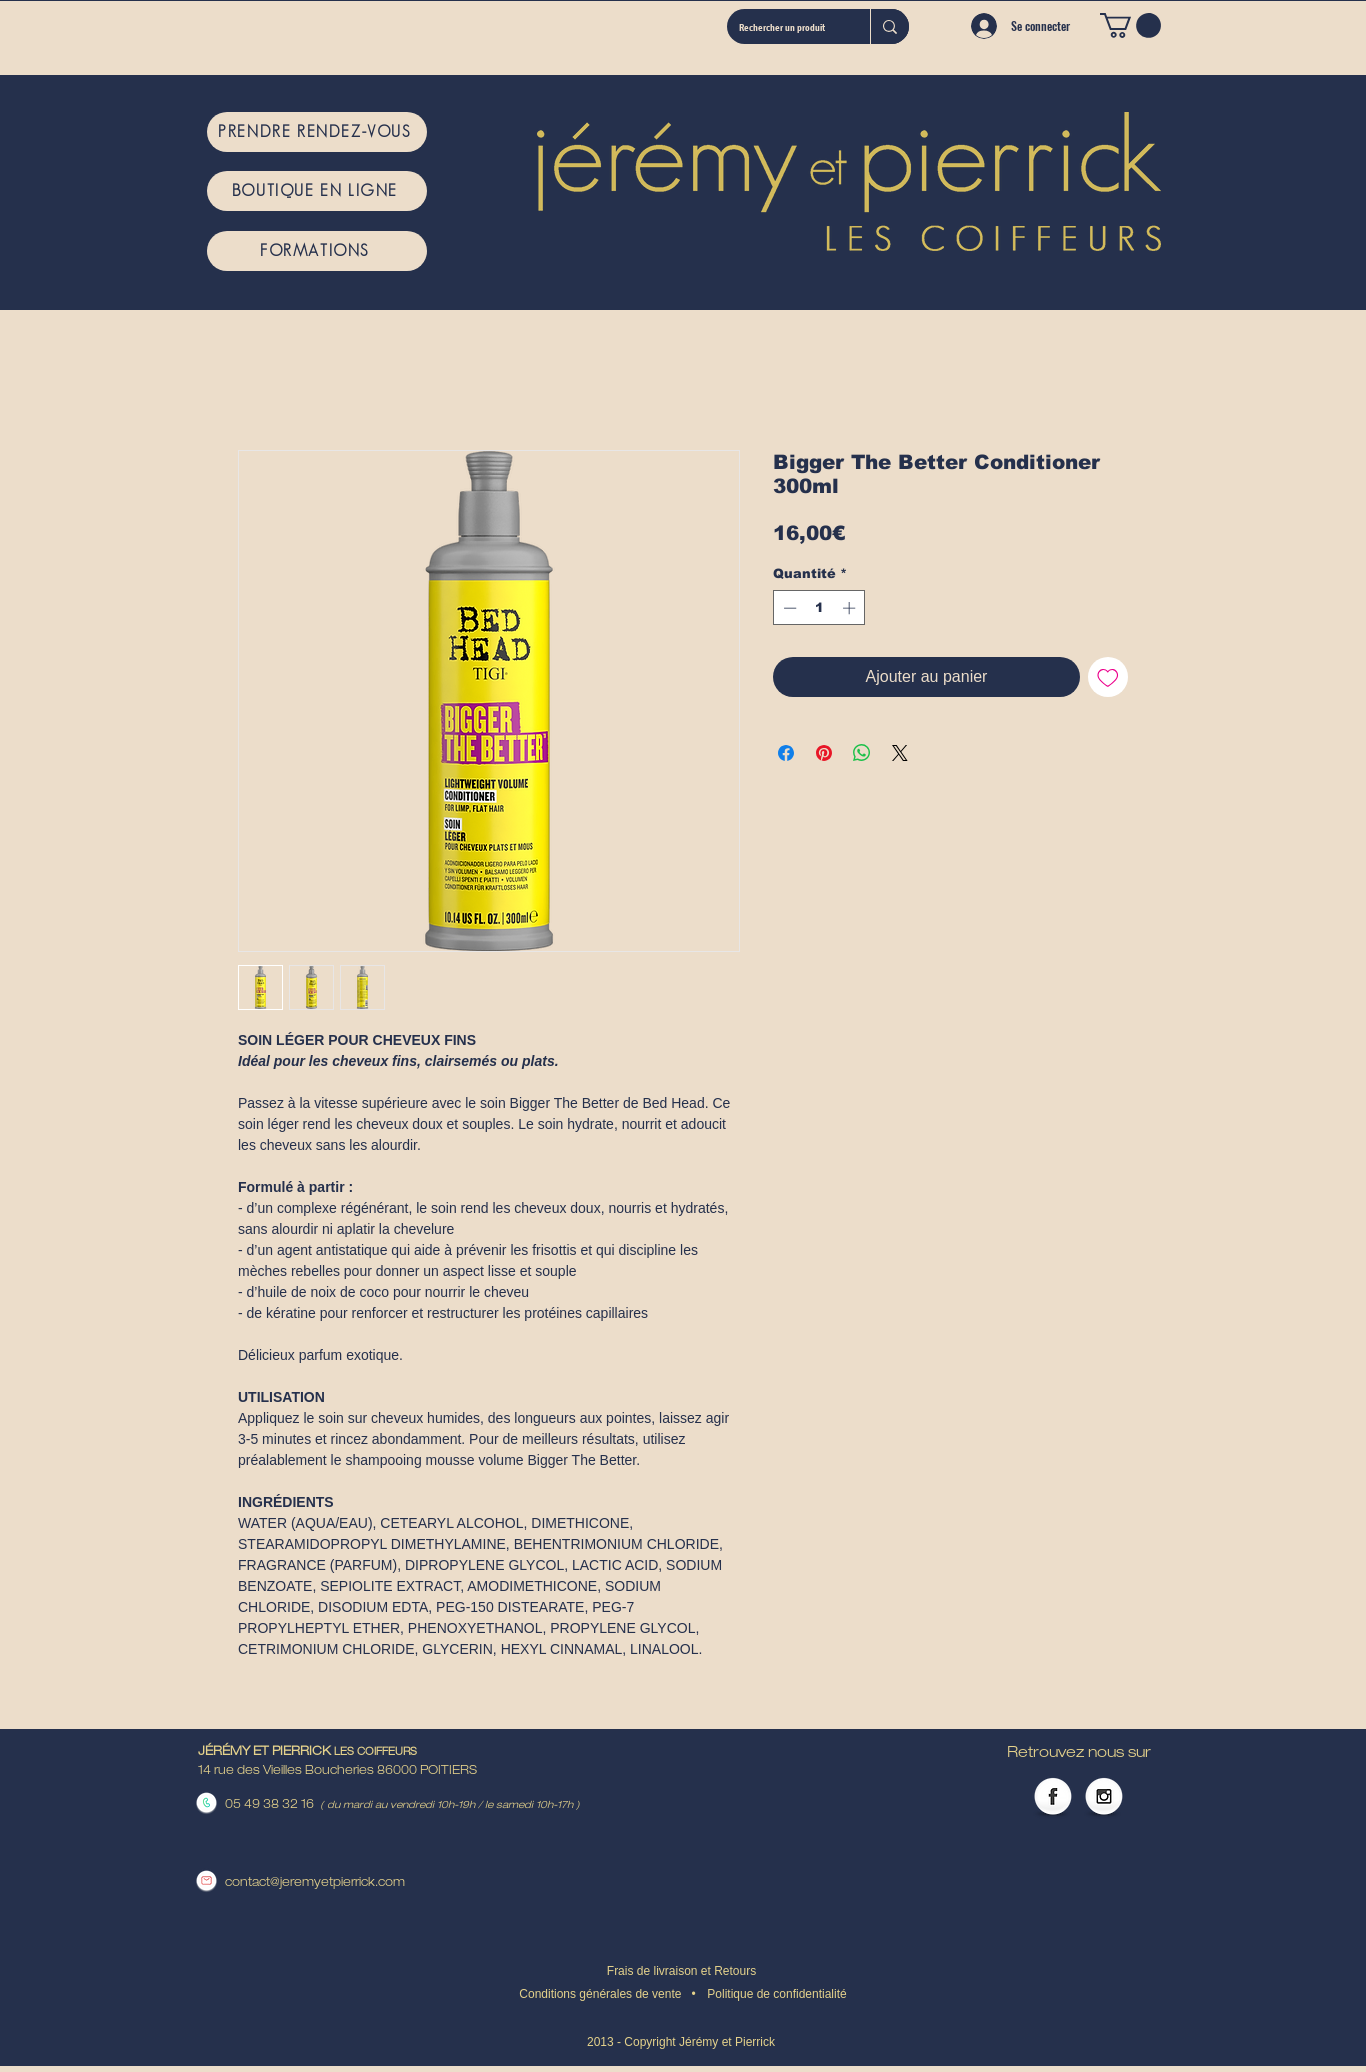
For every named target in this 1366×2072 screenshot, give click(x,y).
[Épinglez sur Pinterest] (824, 753)
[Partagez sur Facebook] (786, 753)
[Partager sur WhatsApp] (862, 753)
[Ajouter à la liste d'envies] (1108, 677)
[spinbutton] (819, 608)
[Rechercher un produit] (783, 26)
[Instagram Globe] (1104, 1798)
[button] (1130, 25)
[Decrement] (788, 608)
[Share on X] (900, 753)
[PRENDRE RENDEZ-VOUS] (317, 132)
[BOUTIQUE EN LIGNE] (317, 191)
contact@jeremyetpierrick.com (315, 1883)
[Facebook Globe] (1053, 1798)
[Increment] (851, 608)
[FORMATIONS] (317, 251)
